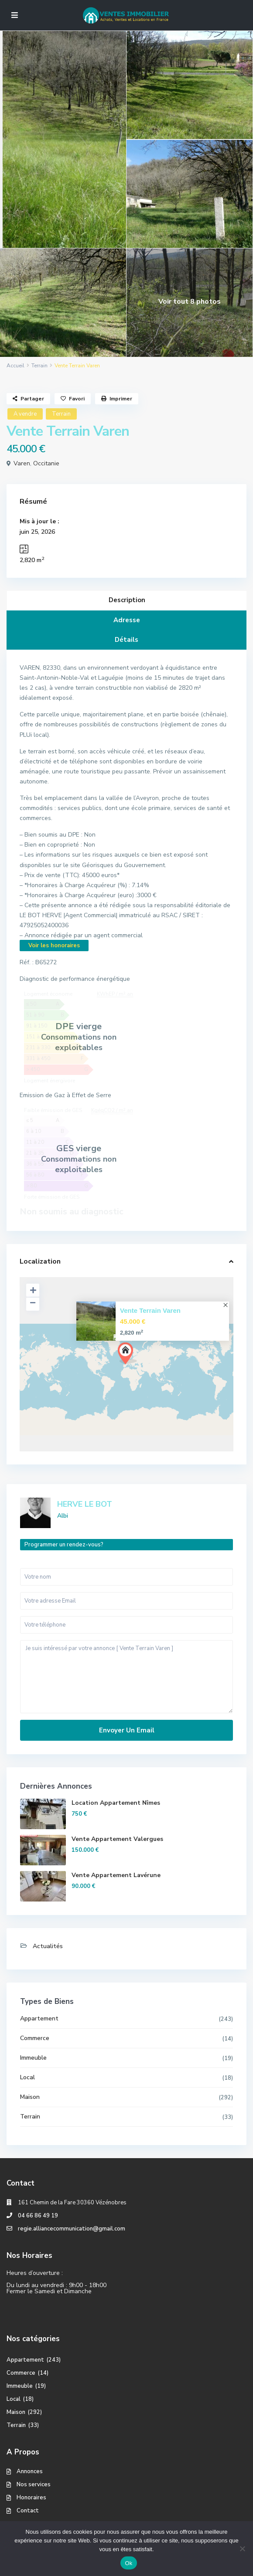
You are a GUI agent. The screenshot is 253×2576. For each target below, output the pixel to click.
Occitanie (46, 463)
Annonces (30, 2471)
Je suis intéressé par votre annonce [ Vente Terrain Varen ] (126, 1677)
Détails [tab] (126, 639)
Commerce (34, 2038)
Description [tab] (127, 600)
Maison (30, 2097)
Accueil (15, 365)
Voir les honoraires (54, 945)
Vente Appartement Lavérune (116, 1875)
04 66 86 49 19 (38, 2216)
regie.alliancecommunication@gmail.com (71, 2229)
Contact (28, 2511)
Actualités (48, 1946)
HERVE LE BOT (84, 1504)
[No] (242, 2548)
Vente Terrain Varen (150, 1310)
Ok (128, 2563)
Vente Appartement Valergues (117, 1839)
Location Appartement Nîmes (116, 1803)
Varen (22, 463)
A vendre (25, 414)
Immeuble (33, 2058)
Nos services (34, 2484)
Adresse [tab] (126, 620)
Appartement (39, 2018)
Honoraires (31, 2497)
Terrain (39, 365)
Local (27, 2077)
